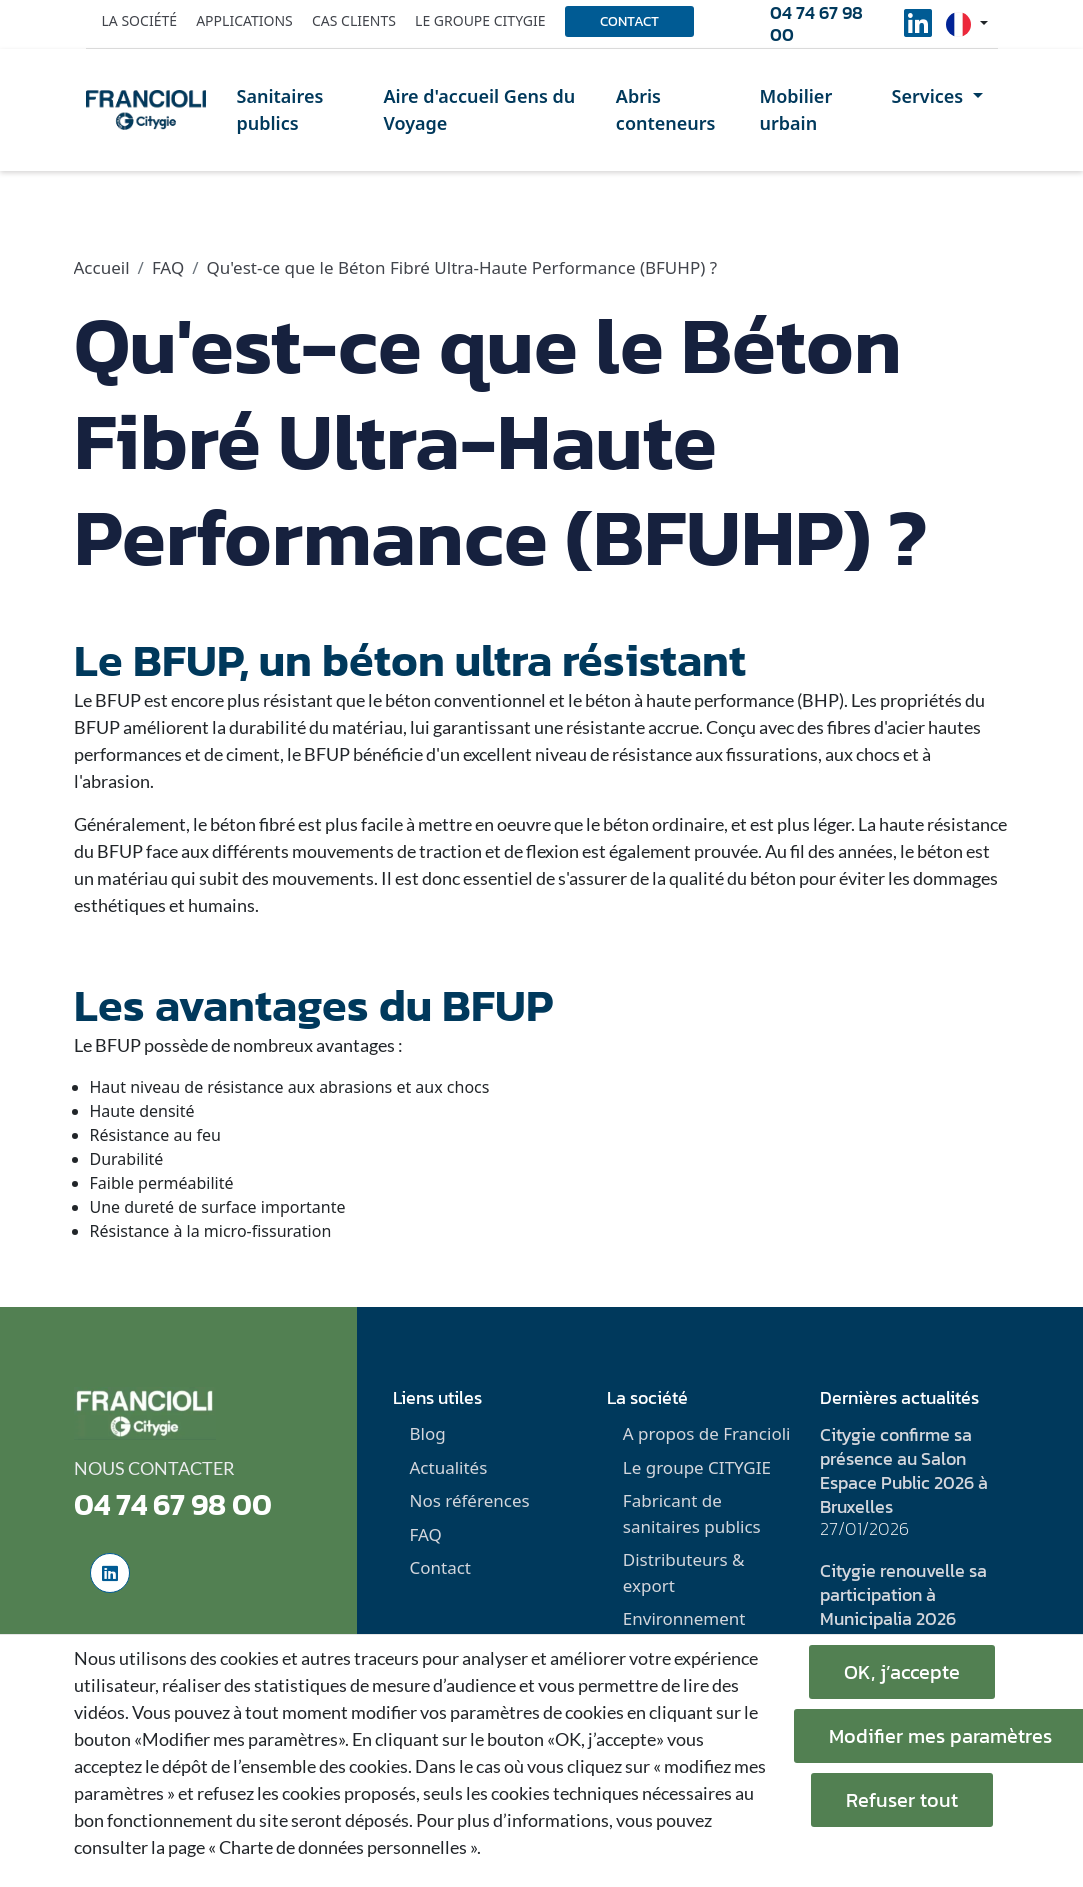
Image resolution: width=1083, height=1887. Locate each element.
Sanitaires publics (280, 109)
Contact (629, 21)
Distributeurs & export (684, 1572)
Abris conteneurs (666, 109)
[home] (146, 110)
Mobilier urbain (795, 109)
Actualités (448, 1467)
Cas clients (354, 20)
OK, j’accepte (902, 1672)
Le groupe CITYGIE (697, 1467)
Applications (244, 20)
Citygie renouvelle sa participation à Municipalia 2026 (903, 1594)
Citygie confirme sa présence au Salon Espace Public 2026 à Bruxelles (904, 1470)
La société (140, 20)
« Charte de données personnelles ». (344, 1847)
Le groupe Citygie (480, 20)
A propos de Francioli (707, 1433)
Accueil (102, 267)
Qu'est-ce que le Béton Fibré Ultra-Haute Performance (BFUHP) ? (462, 267)
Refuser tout (902, 1800)
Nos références (469, 1500)
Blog (427, 1433)
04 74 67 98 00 (816, 24)
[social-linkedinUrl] (918, 29)
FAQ (168, 267)
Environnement (684, 1618)
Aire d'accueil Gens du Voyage (479, 109)
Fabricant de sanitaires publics (692, 1513)
